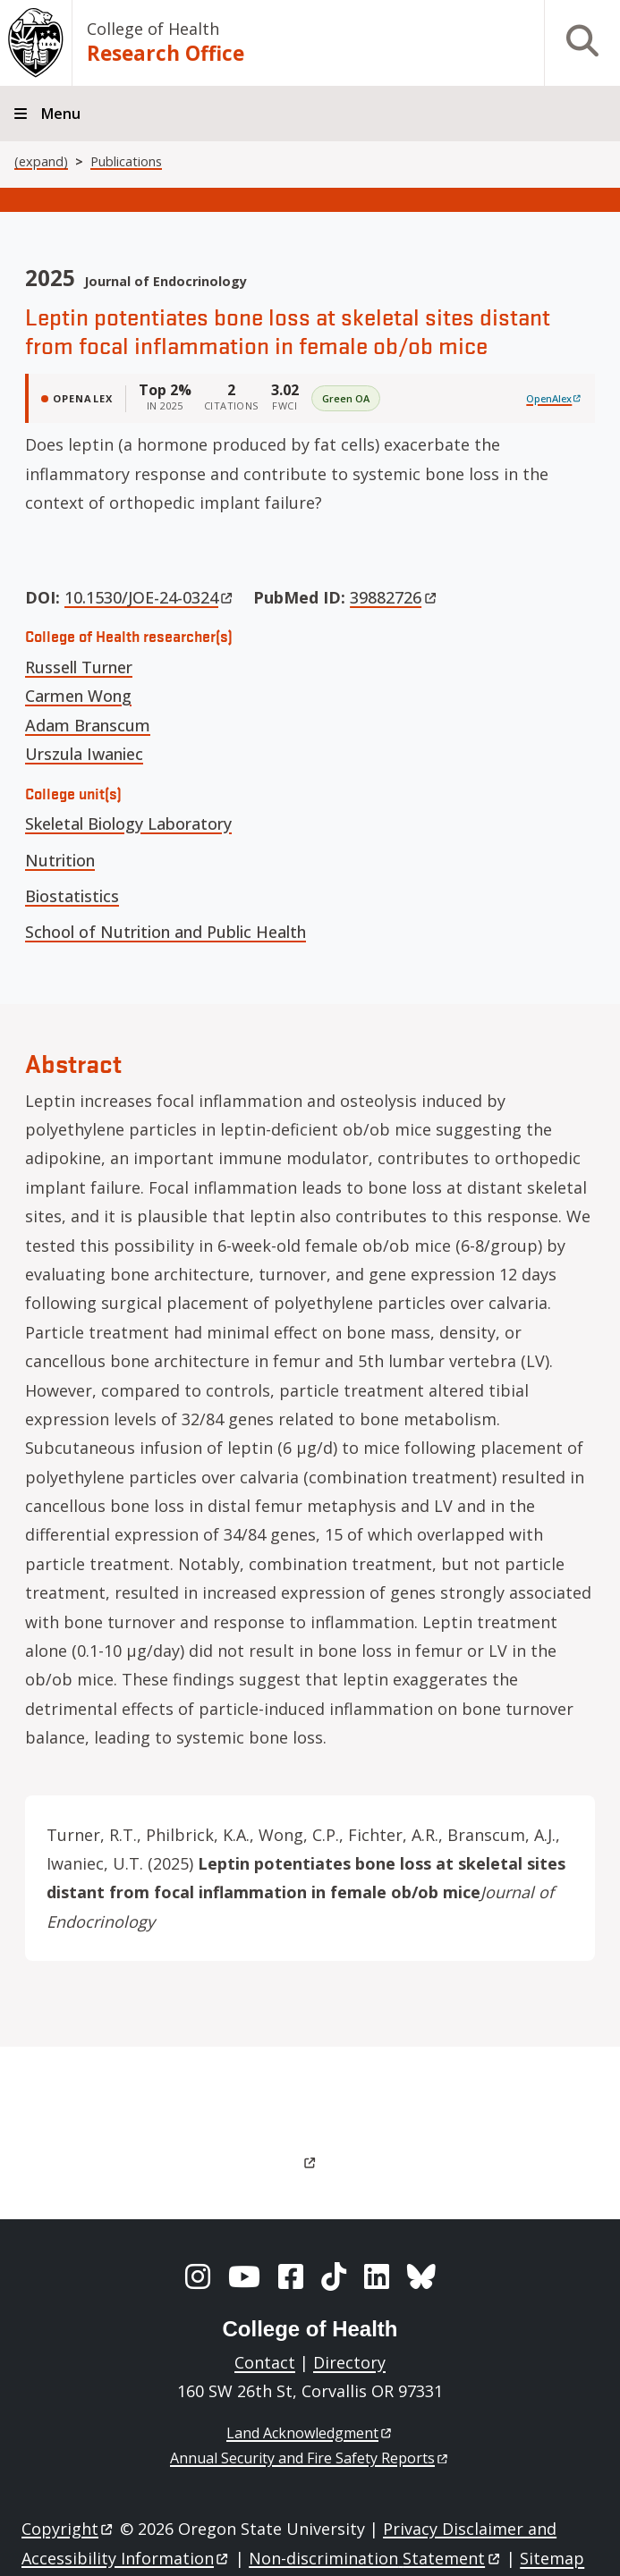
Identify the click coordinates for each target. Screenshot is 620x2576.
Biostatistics (72, 896)
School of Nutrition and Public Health (165, 931)
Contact (264, 2362)
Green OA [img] (345, 398)
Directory (349, 2362)
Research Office (165, 53)
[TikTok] (333, 2276)
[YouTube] (244, 2276)
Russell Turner (78, 667)
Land (310, 2433)
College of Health (153, 28)
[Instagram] (197, 2276)
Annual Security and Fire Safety (310, 2458)
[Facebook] (290, 2276)
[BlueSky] (421, 2276)
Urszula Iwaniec (84, 753)
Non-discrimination (375, 2558)
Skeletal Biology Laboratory (128, 823)
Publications (126, 161)
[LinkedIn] (376, 2276)
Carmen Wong (78, 695)
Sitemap (552, 2558)
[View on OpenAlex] (554, 399)
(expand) (41, 161)
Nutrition (60, 860)
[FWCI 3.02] (285, 399)
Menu (61, 113)
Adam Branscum (87, 725)
